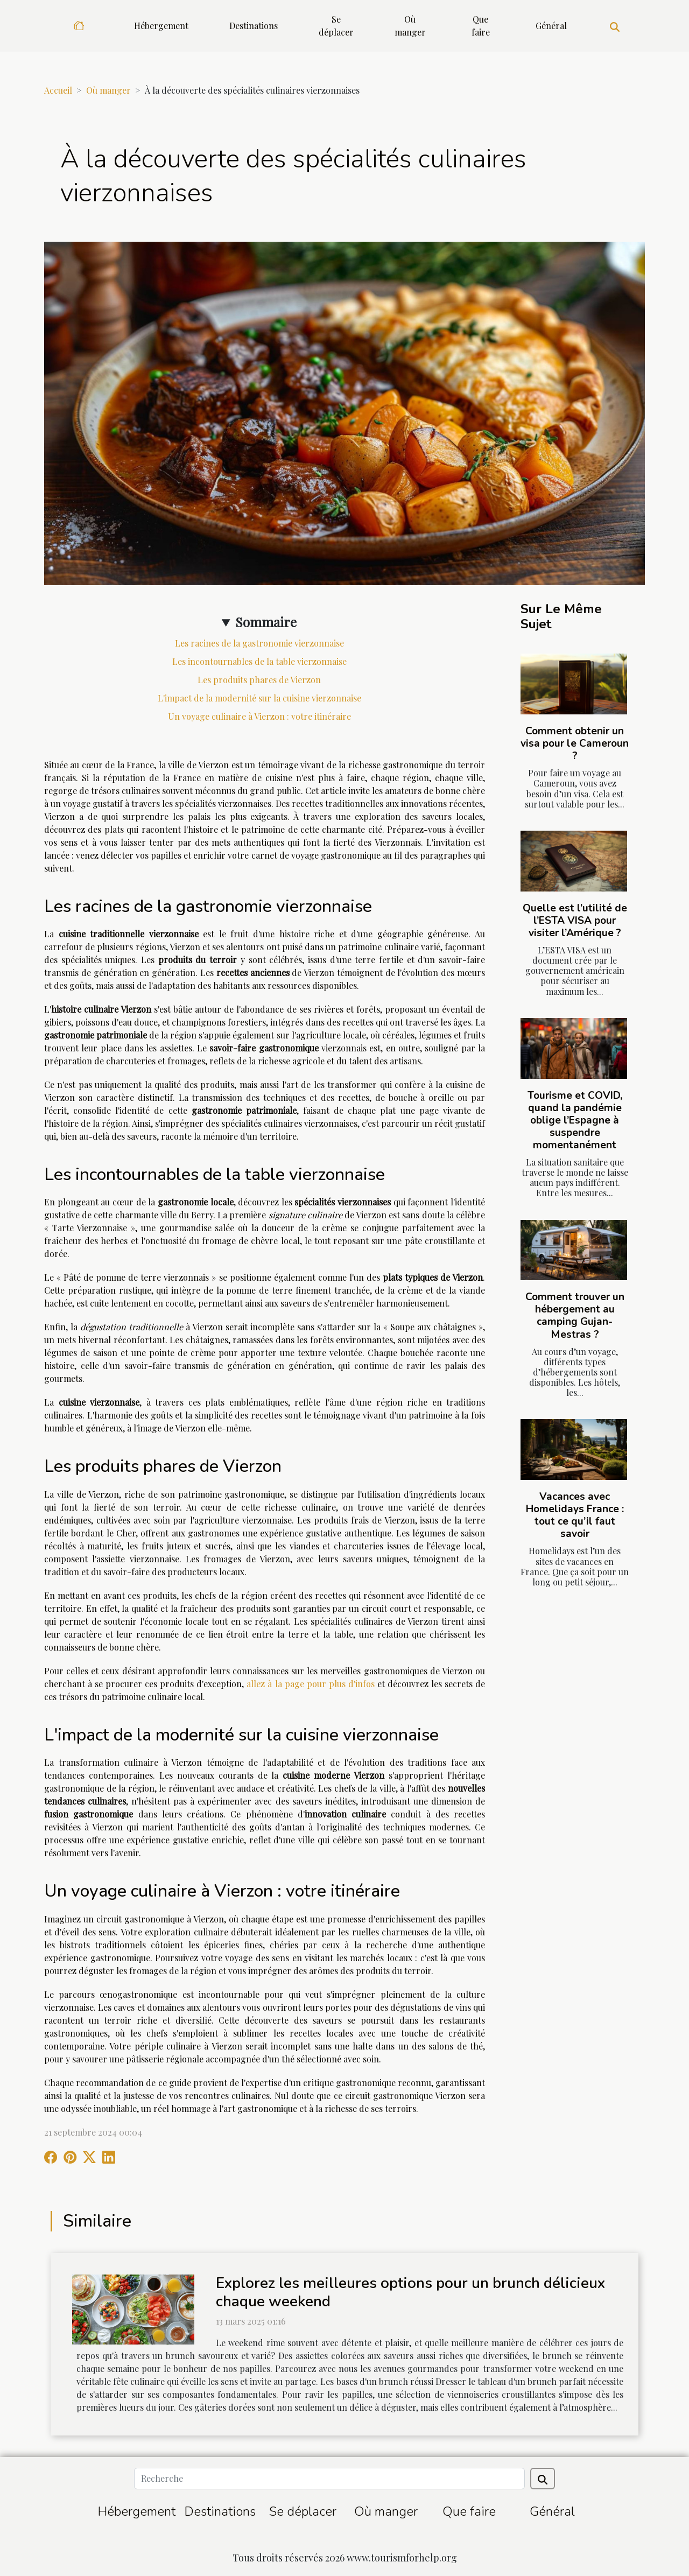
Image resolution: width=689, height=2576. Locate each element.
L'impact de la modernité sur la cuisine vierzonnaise (259, 698)
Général (551, 25)
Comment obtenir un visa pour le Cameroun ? (575, 743)
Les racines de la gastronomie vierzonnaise (259, 643)
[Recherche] (329, 2478)
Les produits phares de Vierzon (259, 679)
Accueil (58, 90)
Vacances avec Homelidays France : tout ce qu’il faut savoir (575, 1515)
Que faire (481, 25)
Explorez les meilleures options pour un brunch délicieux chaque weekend (410, 2292)
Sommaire (266, 621)
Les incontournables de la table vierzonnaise (259, 661)
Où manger (410, 25)
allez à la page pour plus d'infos (310, 1683)
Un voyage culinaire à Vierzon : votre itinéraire (259, 716)
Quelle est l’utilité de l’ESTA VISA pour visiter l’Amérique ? (575, 920)
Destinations (253, 25)
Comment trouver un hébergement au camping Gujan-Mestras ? (574, 1315)
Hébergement (161, 25)
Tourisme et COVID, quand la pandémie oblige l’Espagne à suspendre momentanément (575, 1120)
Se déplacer (336, 25)
